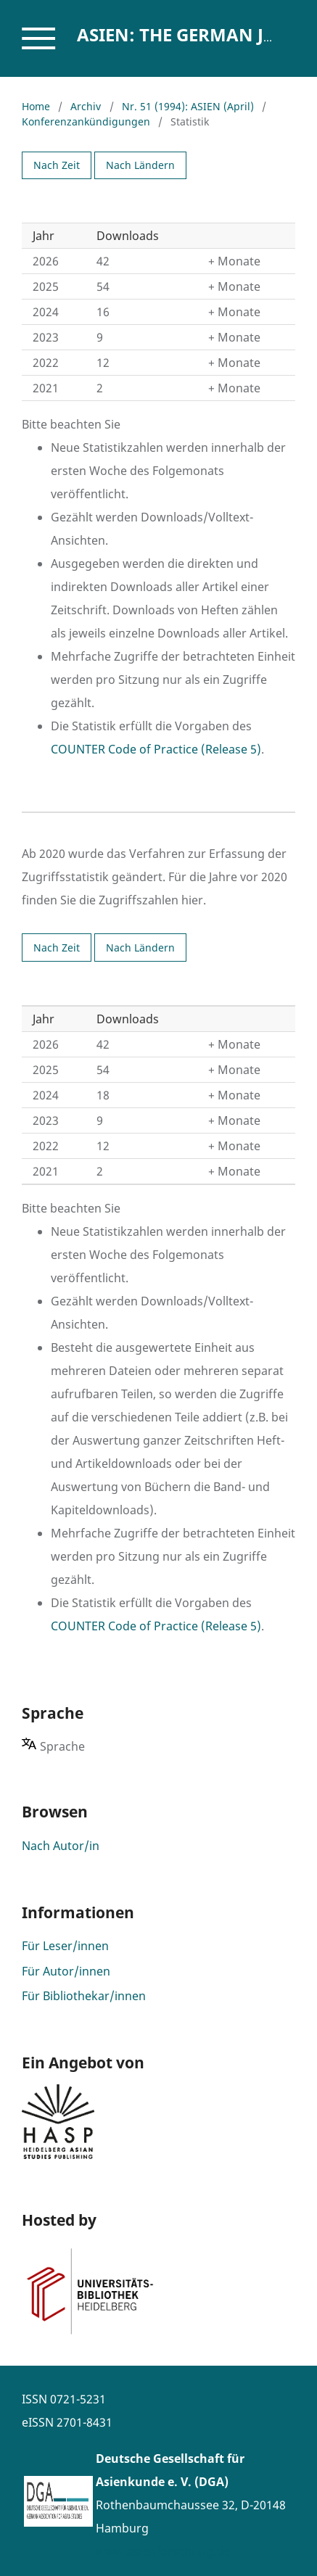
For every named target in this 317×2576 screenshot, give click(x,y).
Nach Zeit (56, 165)
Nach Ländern (140, 165)
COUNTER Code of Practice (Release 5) (156, 749)
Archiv (85, 106)
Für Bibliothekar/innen (84, 1996)
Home (36, 106)
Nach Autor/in (60, 1846)
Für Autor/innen (66, 1971)
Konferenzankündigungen (86, 121)
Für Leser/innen (65, 1946)
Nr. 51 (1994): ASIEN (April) (188, 106)
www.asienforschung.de (163, 2551)
